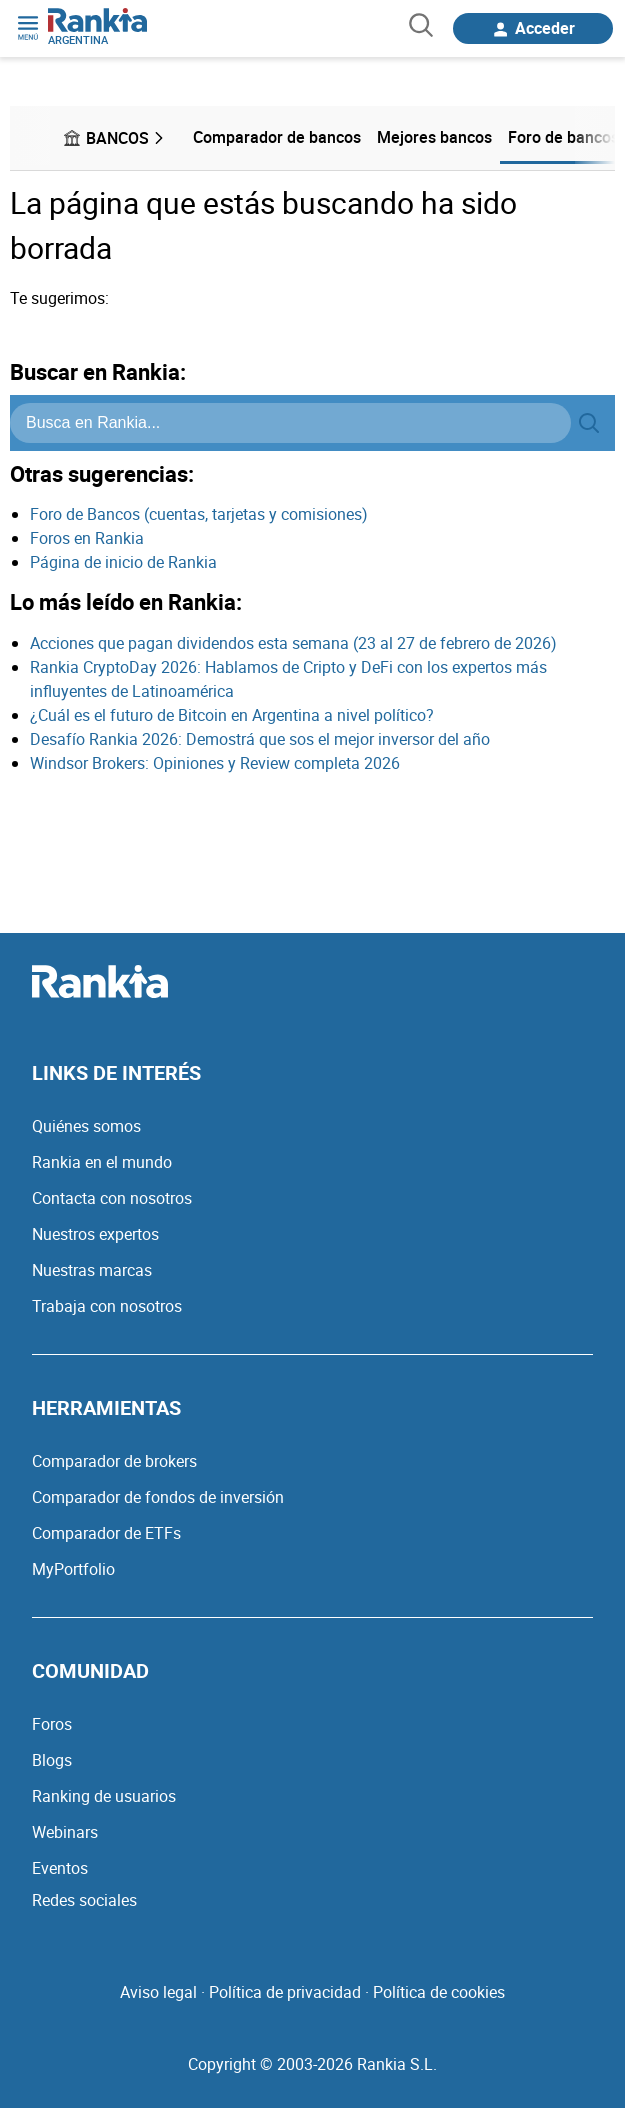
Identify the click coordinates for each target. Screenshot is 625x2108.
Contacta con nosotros (112, 1198)
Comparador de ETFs (106, 1533)
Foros (52, 1724)
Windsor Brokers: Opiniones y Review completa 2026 (215, 763)
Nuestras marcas (92, 1270)
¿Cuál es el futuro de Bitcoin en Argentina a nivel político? (232, 715)
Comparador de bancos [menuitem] (277, 137)
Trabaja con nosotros (107, 1306)
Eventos (60, 1868)
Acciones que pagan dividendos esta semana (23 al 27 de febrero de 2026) (293, 643)
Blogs (52, 1760)
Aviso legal (158, 1992)
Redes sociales (84, 1900)
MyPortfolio (73, 1569)
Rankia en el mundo (102, 1162)
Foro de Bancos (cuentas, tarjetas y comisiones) (199, 514)
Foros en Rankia (87, 538)
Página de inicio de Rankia (123, 562)
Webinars (65, 1832)
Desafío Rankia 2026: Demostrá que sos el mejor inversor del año (260, 739)
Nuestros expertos (95, 1234)
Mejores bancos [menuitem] (434, 137)
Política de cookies (439, 1992)
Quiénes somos (86, 1126)
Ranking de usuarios (104, 1796)
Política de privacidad (285, 1992)
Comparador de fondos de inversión (158, 1497)
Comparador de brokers (114, 1461)
